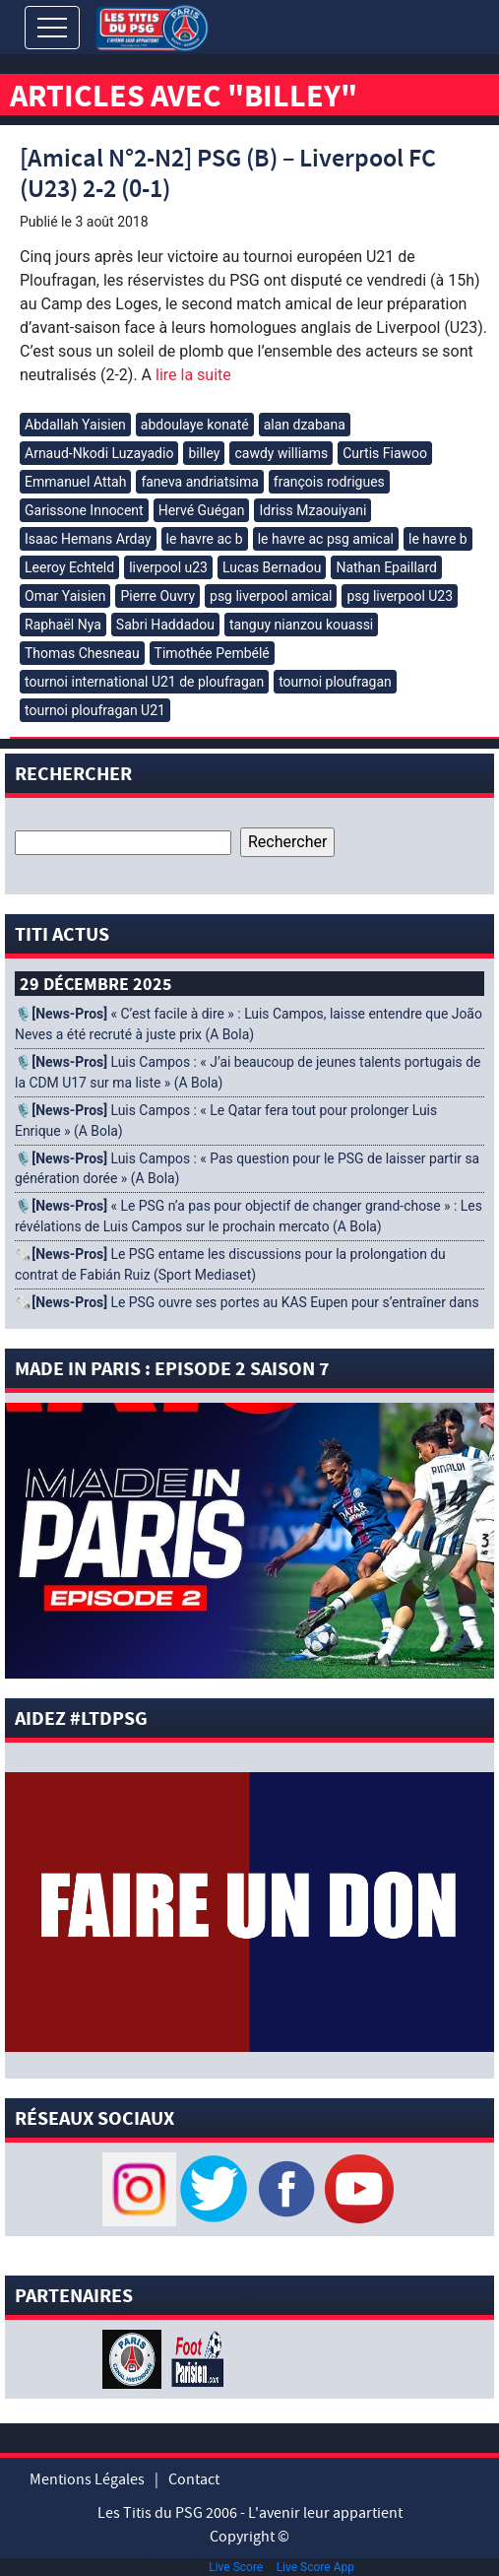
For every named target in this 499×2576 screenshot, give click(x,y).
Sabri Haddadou (165, 624)
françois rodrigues (329, 482)
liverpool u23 (168, 567)
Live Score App (315, 2567)
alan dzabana (304, 424)
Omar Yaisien (65, 596)
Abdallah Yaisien (75, 424)
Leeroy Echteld (69, 567)
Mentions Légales (87, 2479)
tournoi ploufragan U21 (95, 710)
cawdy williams (281, 453)
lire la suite (191, 374)
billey (203, 453)
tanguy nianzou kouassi (301, 624)
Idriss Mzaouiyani (312, 510)
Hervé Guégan (201, 510)
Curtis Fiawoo (385, 453)
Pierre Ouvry (157, 596)
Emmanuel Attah (75, 482)
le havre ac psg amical (326, 539)
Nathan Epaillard (386, 567)
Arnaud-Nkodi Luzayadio (99, 453)
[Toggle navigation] (52, 27)
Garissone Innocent (84, 510)
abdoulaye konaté (195, 424)
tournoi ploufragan (335, 682)
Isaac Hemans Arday (88, 539)
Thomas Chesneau (82, 653)
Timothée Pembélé (212, 653)
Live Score (236, 2567)
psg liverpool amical (271, 596)
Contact (193, 2479)
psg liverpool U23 (399, 596)
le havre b (438, 539)
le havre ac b (204, 539)
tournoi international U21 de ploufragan (144, 682)
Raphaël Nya (63, 624)
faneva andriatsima (199, 482)
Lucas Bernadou (271, 567)
